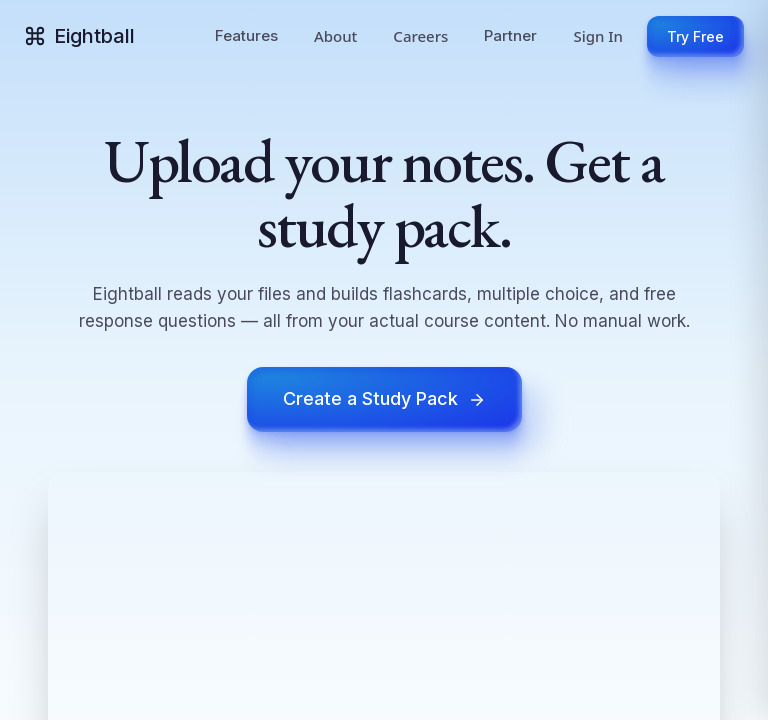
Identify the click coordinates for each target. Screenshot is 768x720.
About (335, 36)
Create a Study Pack (384, 398)
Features (246, 35)
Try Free (695, 36)
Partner (510, 35)
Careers (420, 36)
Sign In (598, 36)
